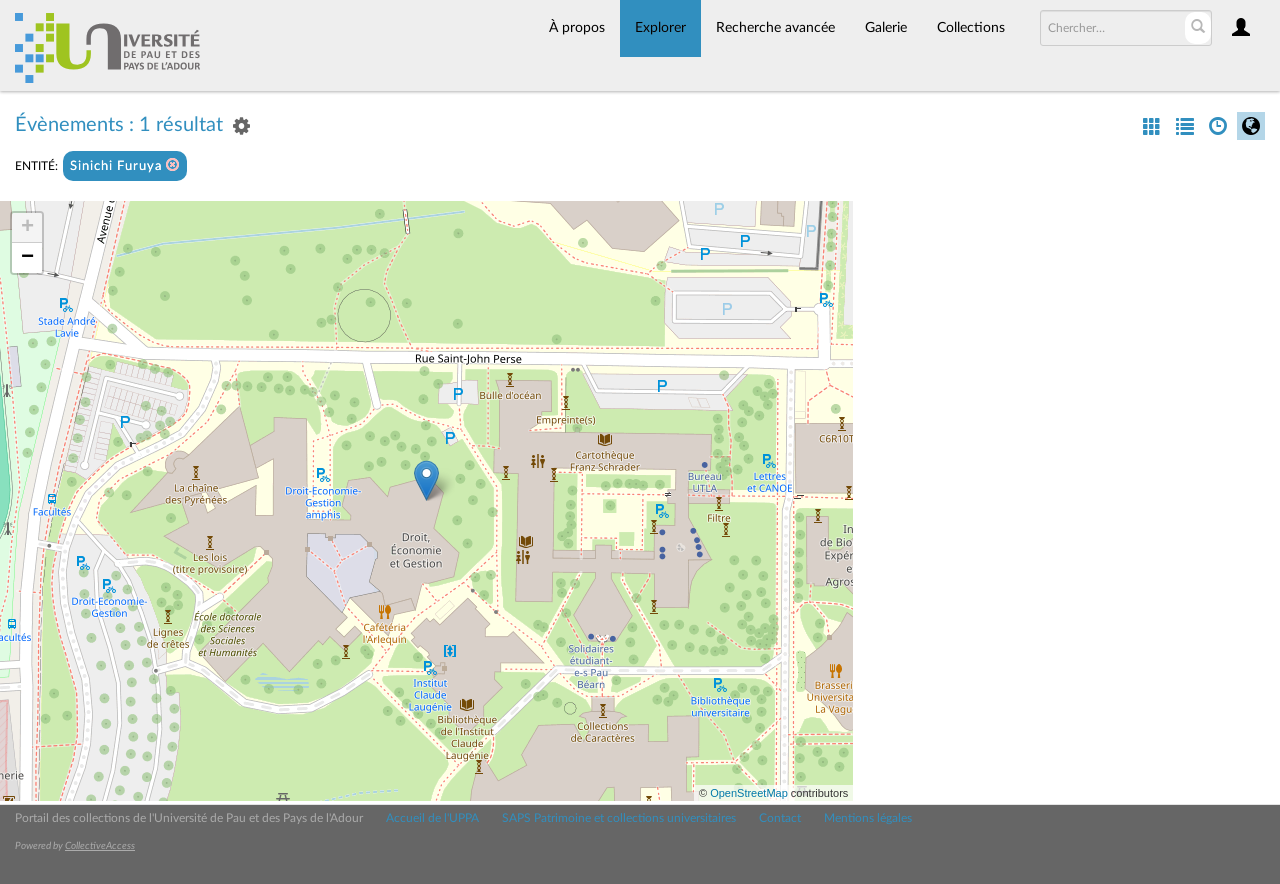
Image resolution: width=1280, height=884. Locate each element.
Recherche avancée (775, 28)
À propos (577, 28)
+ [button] (27, 228)
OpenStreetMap (749, 793)
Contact (780, 818)
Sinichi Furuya (125, 165)
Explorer (660, 28)
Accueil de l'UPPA (432, 818)
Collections (971, 28)
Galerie (886, 28)
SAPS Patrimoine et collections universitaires (619, 818)
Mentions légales (868, 818)
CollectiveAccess (100, 846)
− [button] (27, 258)
